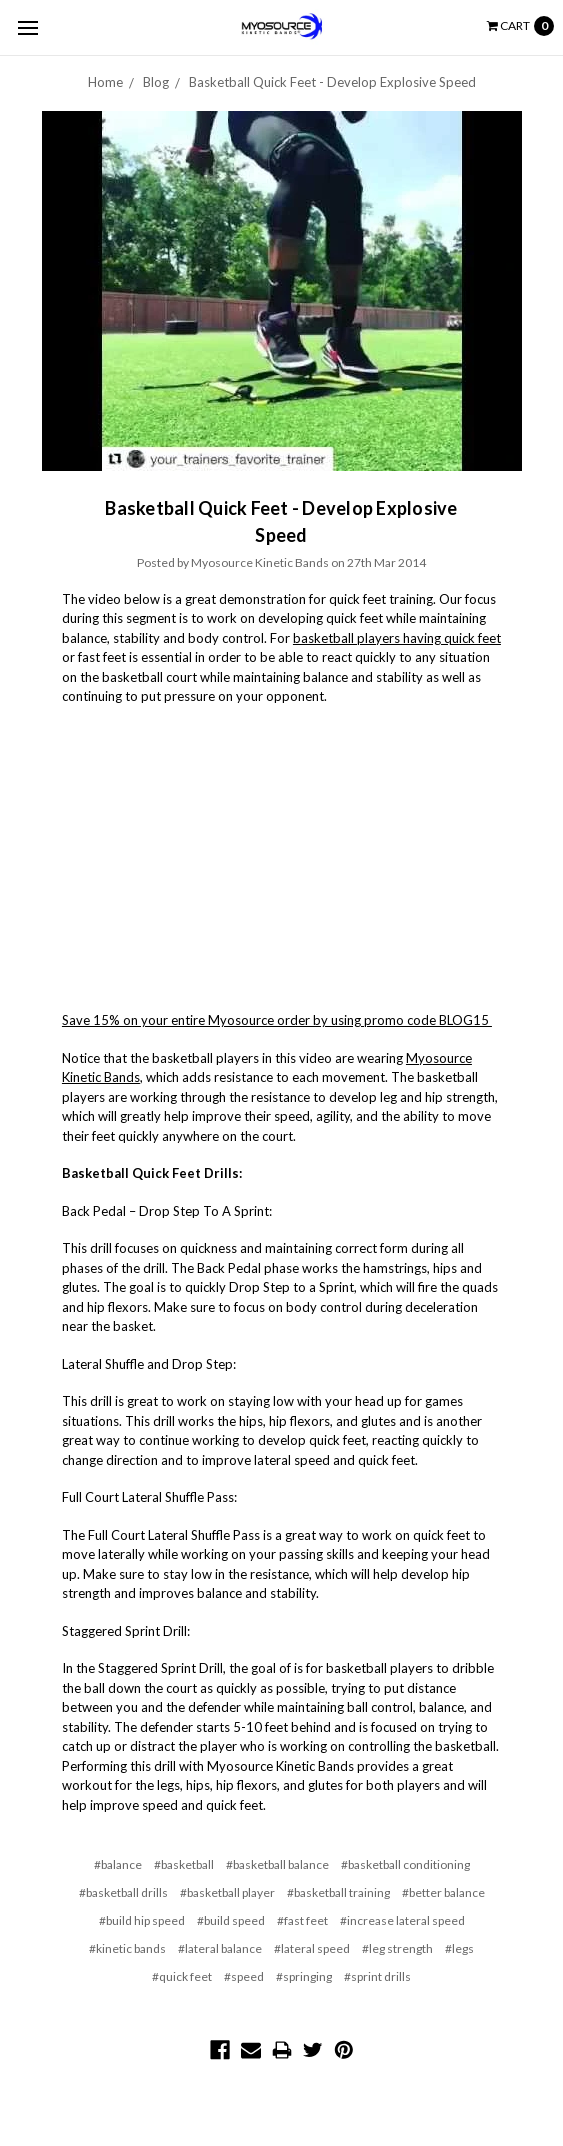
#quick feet (182, 1976)
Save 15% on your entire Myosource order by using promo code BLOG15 (277, 1020)
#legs (459, 1948)
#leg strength (397, 1948)
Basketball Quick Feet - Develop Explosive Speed (332, 82)
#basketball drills (123, 1892)
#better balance (443, 1892)
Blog (156, 82)
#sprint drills (377, 1976)
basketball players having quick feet (397, 638)
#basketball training (338, 1892)
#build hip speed (142, 1920)
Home (105, 82)
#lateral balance (220, 1948)
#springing (304, 1976)
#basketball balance (277, 1864)
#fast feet (302, 1920)
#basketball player (227, 1892)
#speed (244, 1976)
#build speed (231, 1920)
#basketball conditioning (405, 1864)
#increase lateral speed (402, 1920)
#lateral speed (312, 1948)
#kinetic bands (127, 1948)
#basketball (184, 1864)
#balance (118, 1864)
